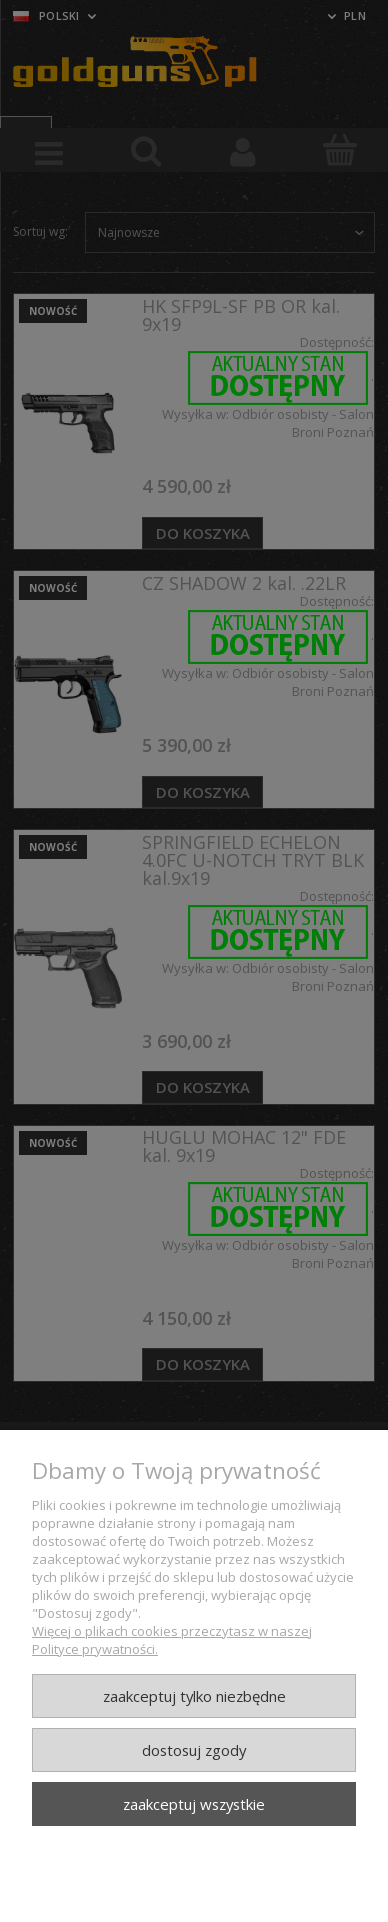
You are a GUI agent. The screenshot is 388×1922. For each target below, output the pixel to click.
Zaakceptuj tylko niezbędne (194, 1696)
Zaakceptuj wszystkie (194, 1804)
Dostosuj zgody (194, 1750)
